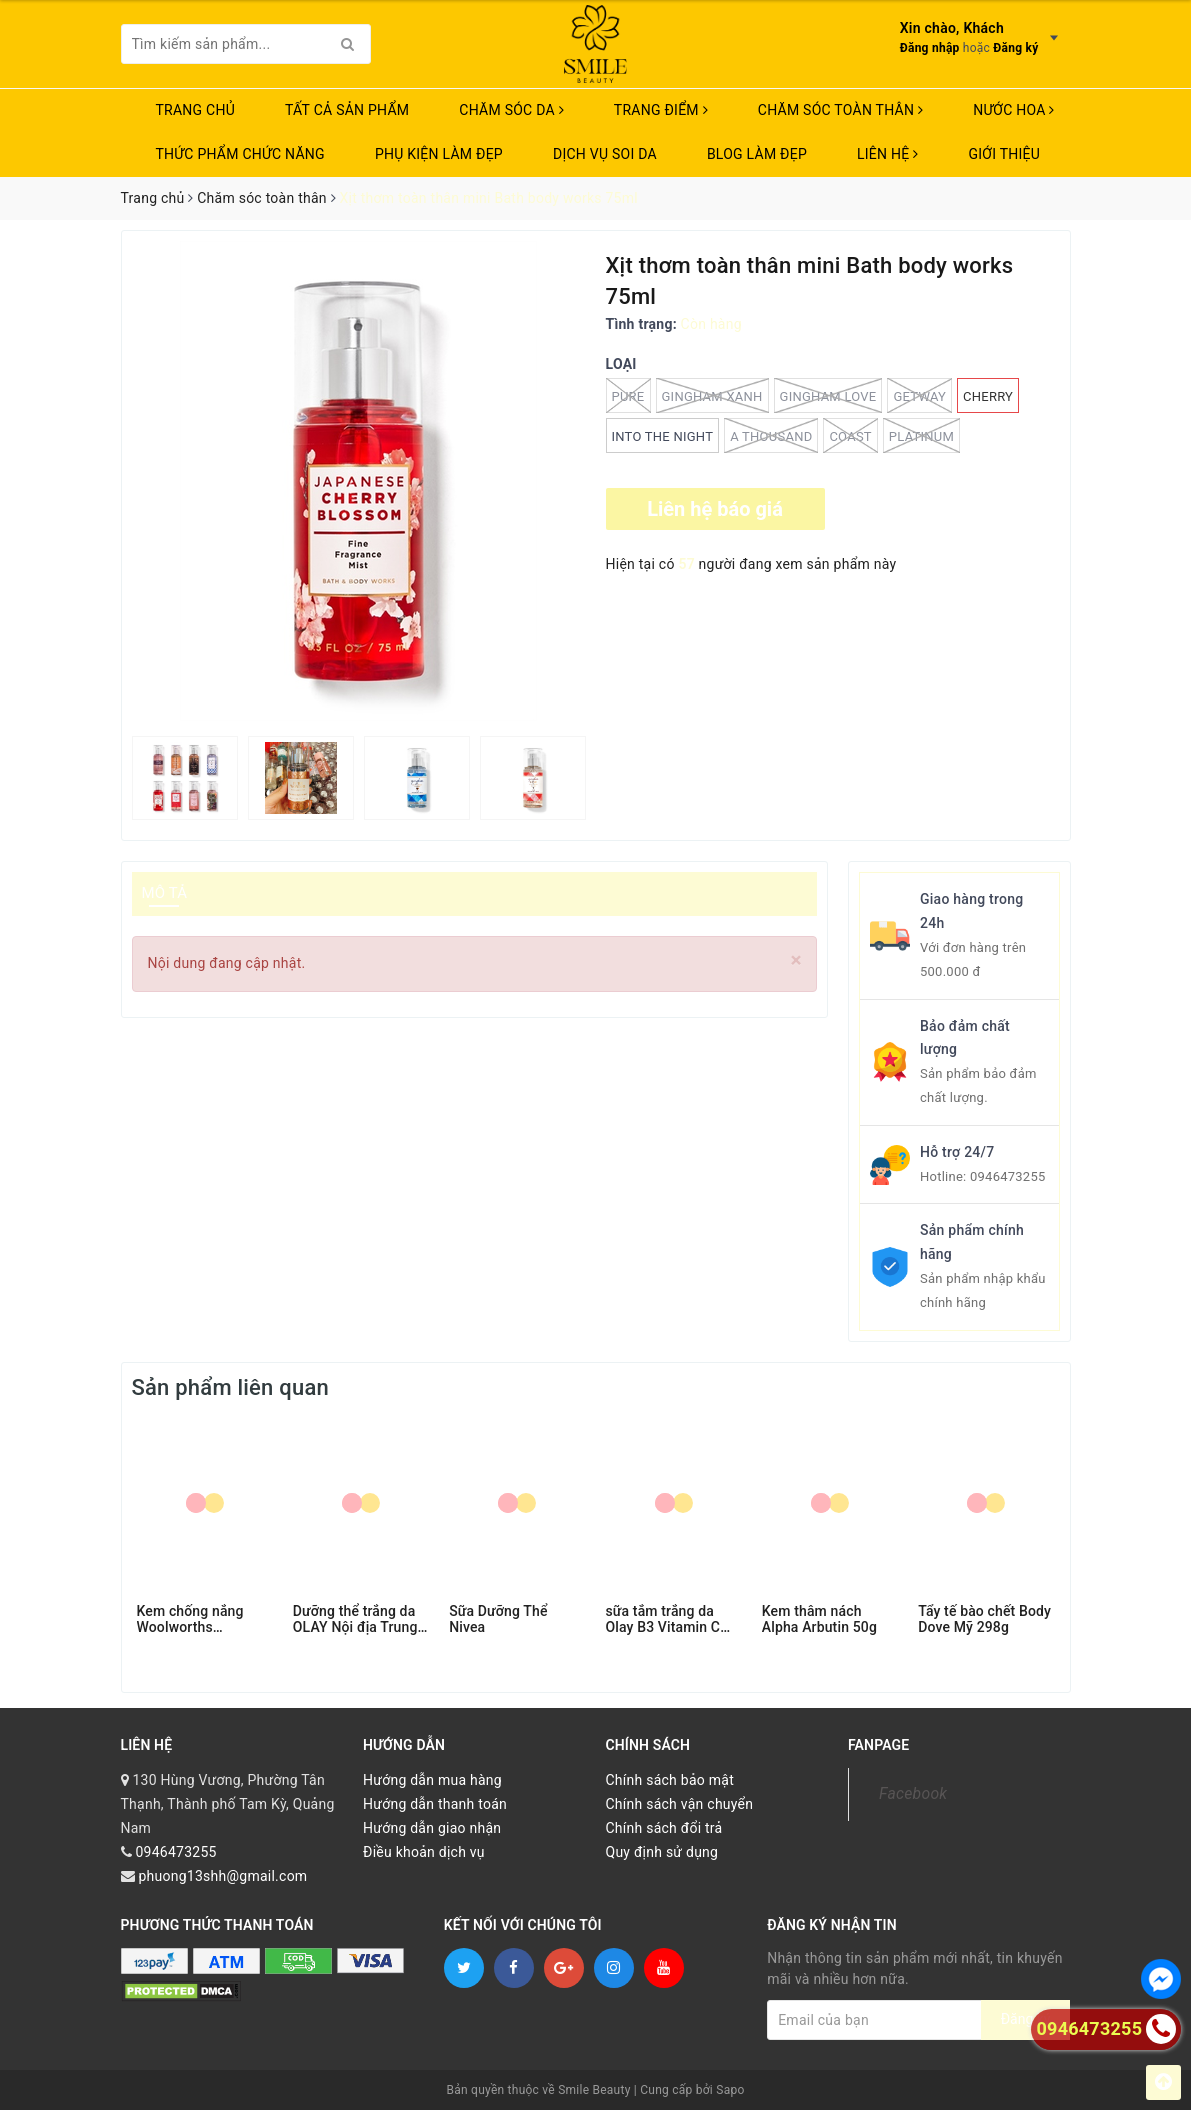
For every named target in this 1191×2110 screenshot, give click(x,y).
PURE (628, 395)
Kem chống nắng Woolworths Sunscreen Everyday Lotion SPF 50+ (201, 1619)
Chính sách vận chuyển (680, 1804)
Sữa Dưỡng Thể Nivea (498, 1619)
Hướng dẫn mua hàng (432, 1780)
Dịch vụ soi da (605, 154)
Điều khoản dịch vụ (424, 1852)
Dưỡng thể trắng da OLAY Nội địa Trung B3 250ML (355, 1619)
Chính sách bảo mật (670, 1780)
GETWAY (919, 395)
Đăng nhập (930, 48)
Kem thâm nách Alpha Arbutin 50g (819, 1619)
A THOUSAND (771, 435)
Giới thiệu (1004, 154)
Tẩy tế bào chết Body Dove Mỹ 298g (984, 1619)
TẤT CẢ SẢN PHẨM (347, 110)
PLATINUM (921, 435)
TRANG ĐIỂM (661, 110)
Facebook (913, 1793)
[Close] (796, 960)
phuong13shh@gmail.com (222, 1876)
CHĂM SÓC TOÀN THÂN (840, 110)
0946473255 (1008, 1176)
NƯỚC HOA (1014, 110)
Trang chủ (196, 110)
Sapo (730, 2090)
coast (850, 435)
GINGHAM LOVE (828, 395)
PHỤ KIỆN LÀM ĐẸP (439, 154)
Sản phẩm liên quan (230, 1387)
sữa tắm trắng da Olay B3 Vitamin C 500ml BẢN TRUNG (666, 1619)
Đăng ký (1015, 48)
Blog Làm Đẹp (757, 154)
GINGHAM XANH (712, 395)
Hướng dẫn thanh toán (435, 1804)
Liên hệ (887, 154)
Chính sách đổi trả (664, 1828)
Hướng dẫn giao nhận (432, 1828)
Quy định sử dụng (662, 1852)
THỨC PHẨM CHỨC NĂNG (240, 154)
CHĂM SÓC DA (511, 110)
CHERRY (988, 396)
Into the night (663, 436)
